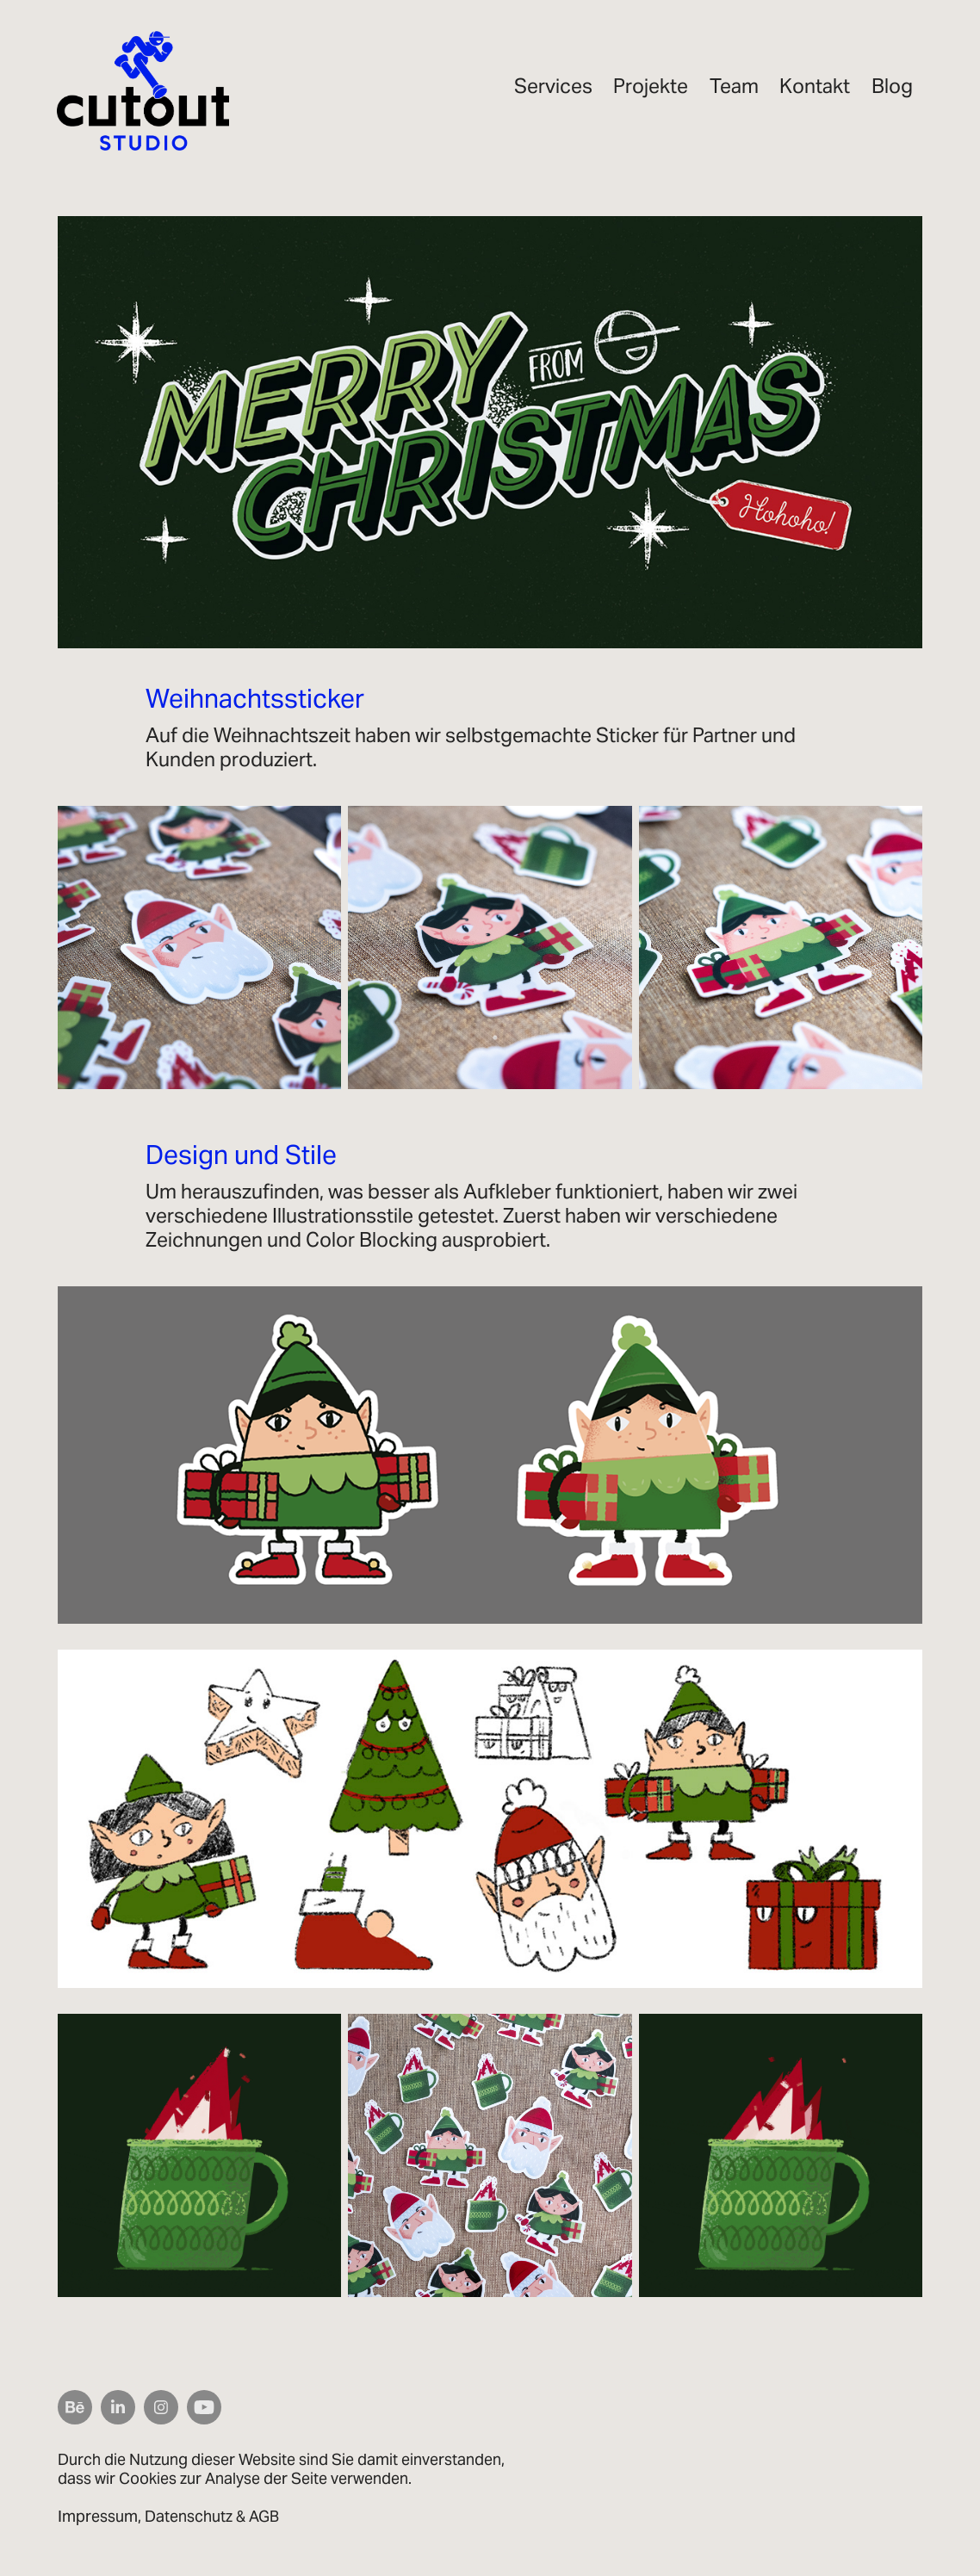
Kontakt (814, 86)
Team (734, 86)
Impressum (98, 2516)
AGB (264, 2516)
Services (553, 86)
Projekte (650, 86)
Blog (892, 86)
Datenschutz (189, 2516)
